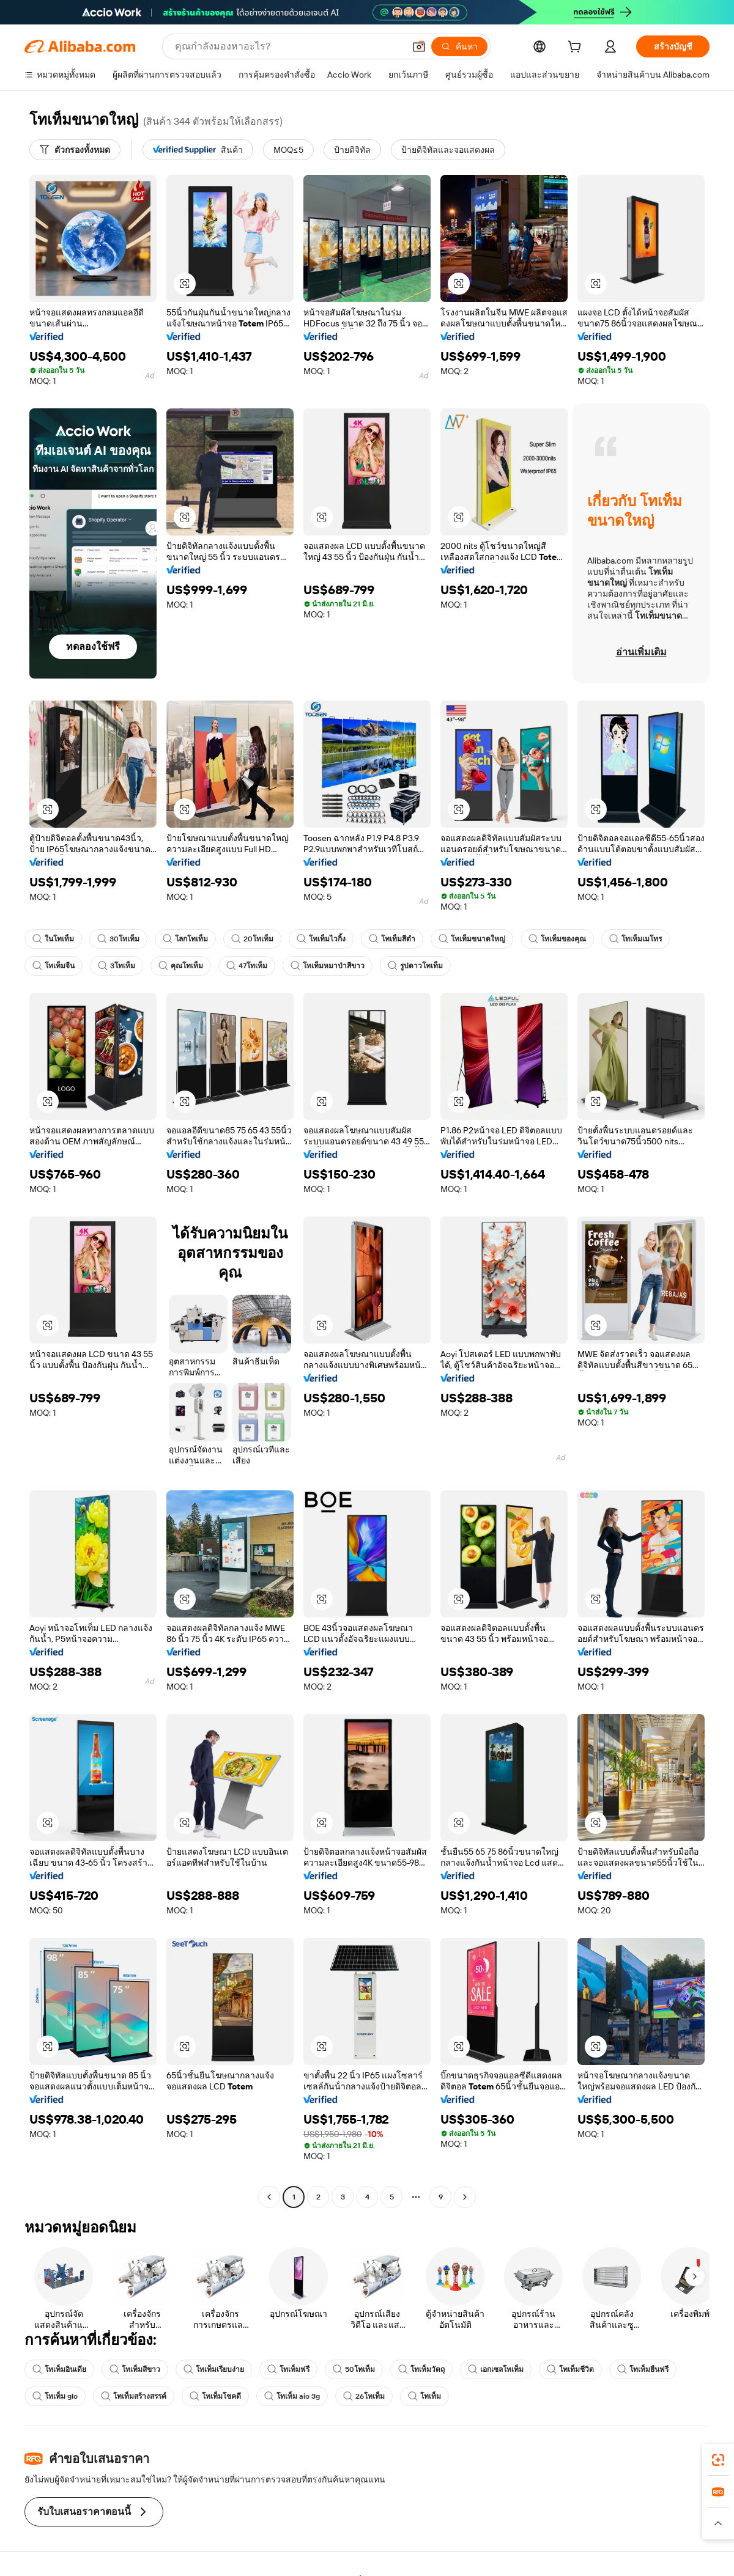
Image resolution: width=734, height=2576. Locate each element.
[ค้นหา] (459, 46)
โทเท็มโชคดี (215, 2396)
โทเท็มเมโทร (635, 939)
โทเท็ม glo (55, 2396)
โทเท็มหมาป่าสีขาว (328, 966)
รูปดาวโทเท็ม (415, 966)
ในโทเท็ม (53, 939)
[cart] (577, 48)
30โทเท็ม (118, 939)
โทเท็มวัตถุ (421, 2369)
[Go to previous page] (269, 2197)
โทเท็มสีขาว (134, 2369)
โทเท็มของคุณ (557, 939)
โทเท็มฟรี (288, 2369)
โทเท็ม (424, 2396)
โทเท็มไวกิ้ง (321, 939)
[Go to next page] (465, 2197)
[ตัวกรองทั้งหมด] (74, 149)
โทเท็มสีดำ (392, 939)
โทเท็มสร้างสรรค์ (133, 2396)
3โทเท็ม (116, 966)
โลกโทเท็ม (185, 939)
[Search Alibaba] (288, 46)
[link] (718, 2460)
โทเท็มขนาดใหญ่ (472, 939)
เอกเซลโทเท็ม (496, 2369)
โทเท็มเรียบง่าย (214, 2369)
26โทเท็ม (364, 2396)
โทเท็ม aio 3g (292, 2396)
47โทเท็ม (246, 966)
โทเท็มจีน (53, 966)
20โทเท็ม (252, 939)
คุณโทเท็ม (180, 966)
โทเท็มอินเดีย (59, 2369)
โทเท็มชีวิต (570, 2369)
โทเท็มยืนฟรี (643, 2369)
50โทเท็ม (354, 2369)
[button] (419, 46)
